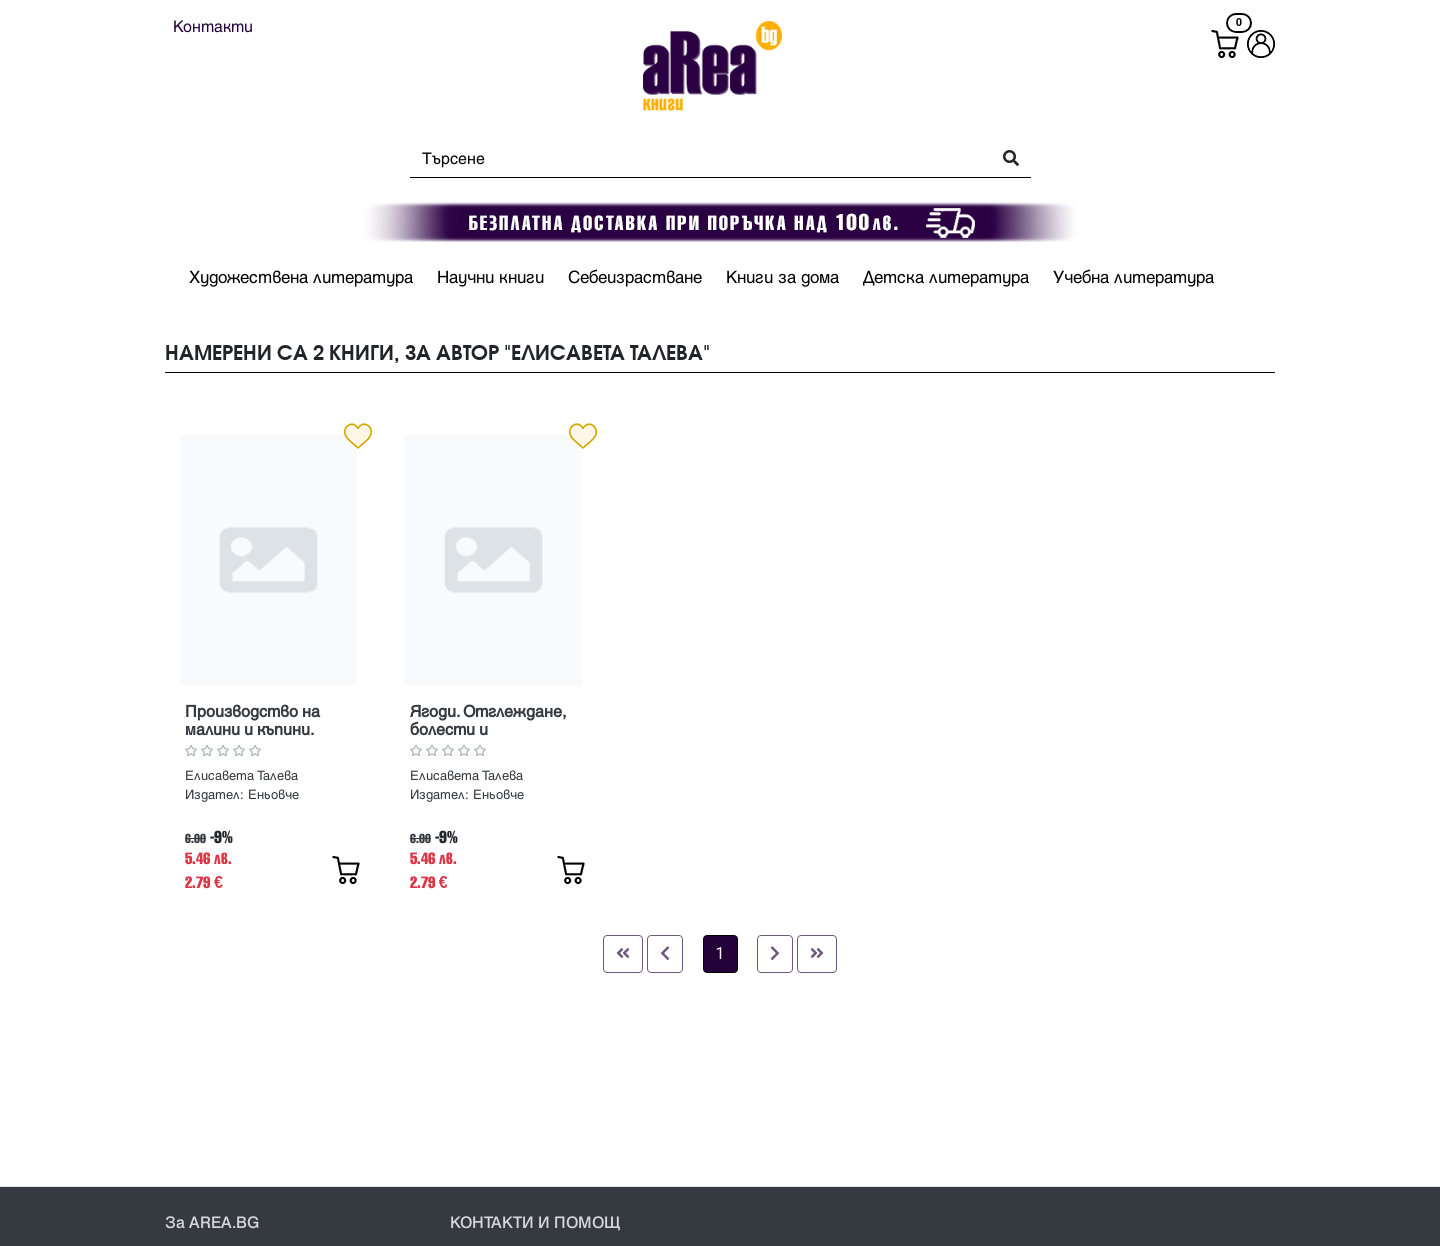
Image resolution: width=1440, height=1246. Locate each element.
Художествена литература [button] (301, 278)
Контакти (213, 27)
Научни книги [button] (490, 278)
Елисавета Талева (241, 776)
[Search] (694, 159)
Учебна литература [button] (1133, 278)
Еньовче (273, 795)
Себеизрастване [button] (635, 278)
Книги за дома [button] (782, 278)
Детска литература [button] (946, 278)
